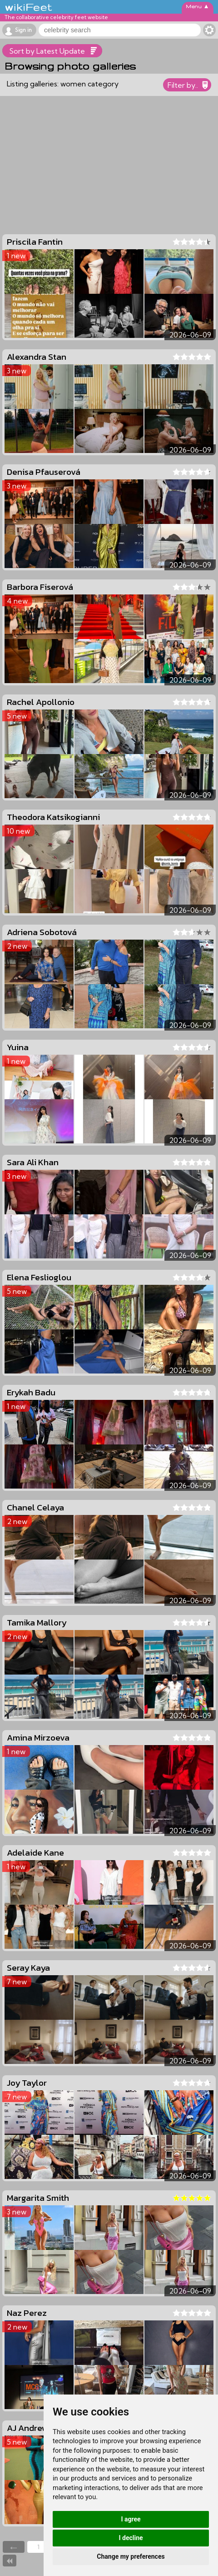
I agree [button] (130, 2519)
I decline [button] (131, 2537)
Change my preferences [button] (130, 2556)
